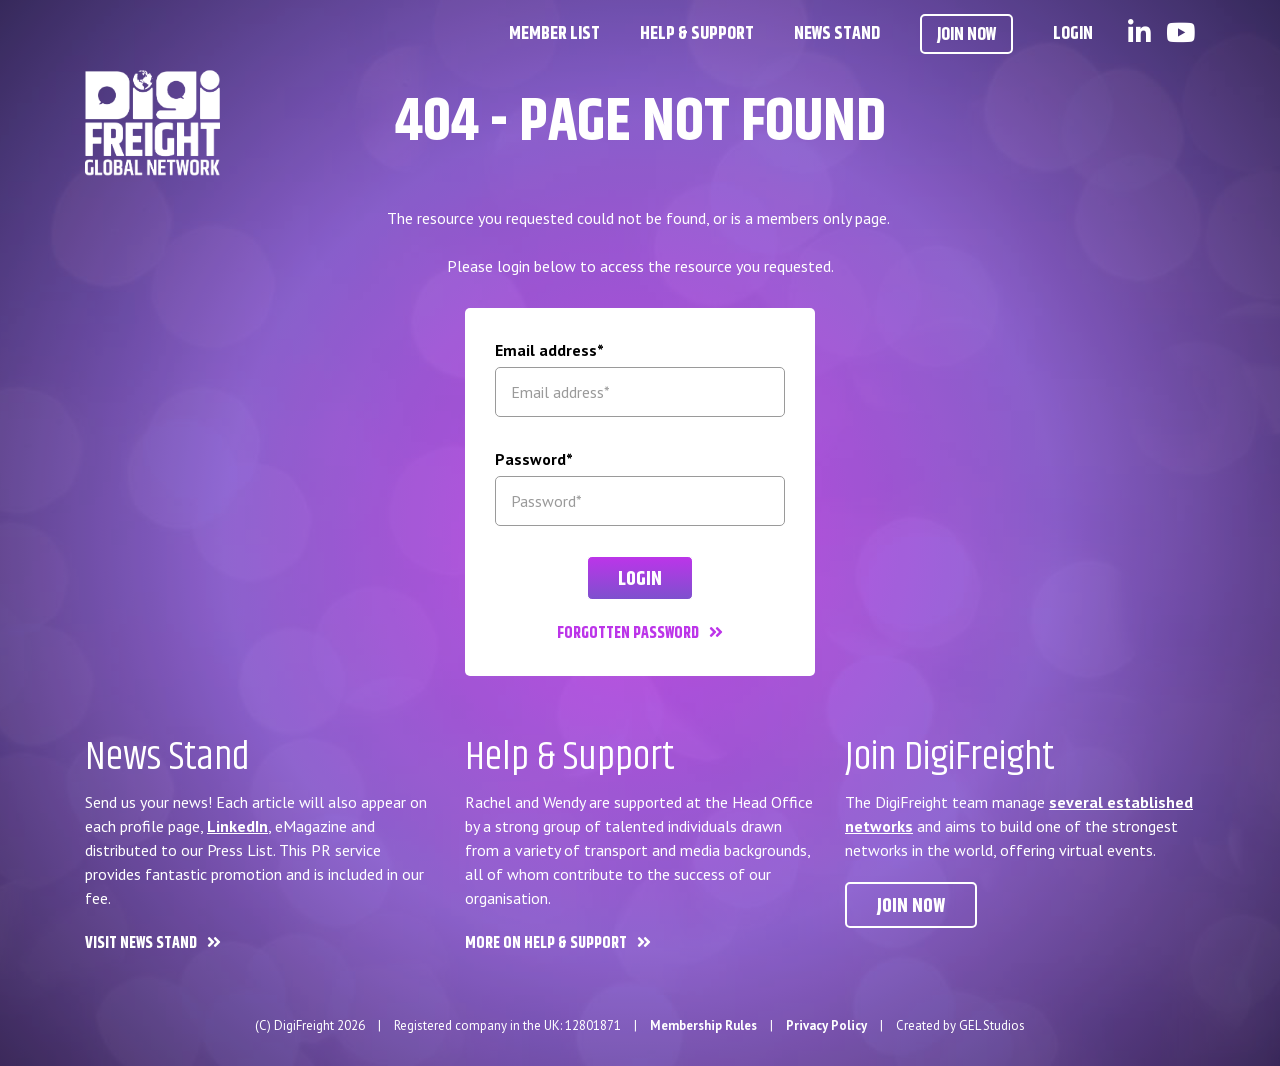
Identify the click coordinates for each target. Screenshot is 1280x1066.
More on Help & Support (546, 943)
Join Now (966, 35)
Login (1073, 34)
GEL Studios (992, 1025)
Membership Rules (703, 1025)
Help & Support (697, 34)
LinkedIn (237, 826)
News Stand (837, 34)
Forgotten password (628, 633)
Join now (911, 906)
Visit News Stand (141, 943)
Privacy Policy (826, 1025)
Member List (554, 34)
